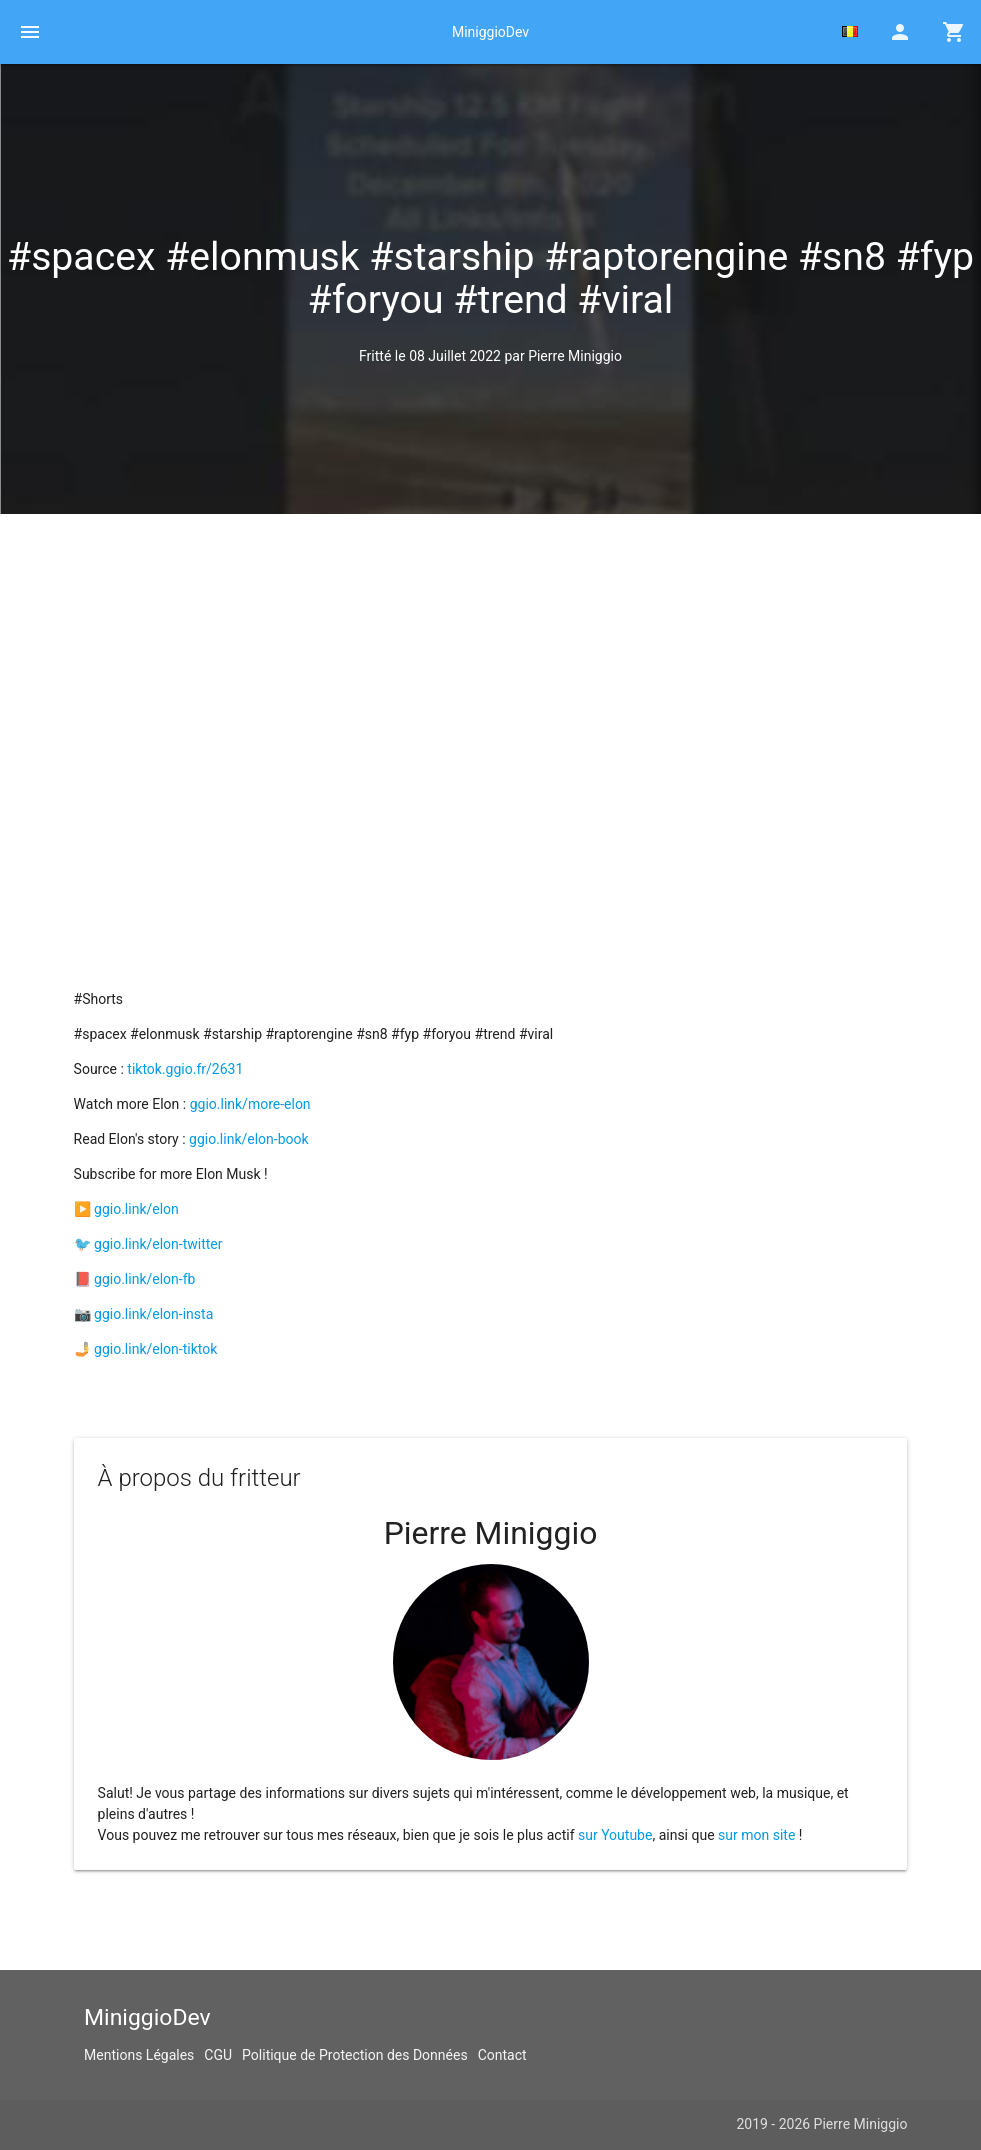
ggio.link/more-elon (250, 1104)
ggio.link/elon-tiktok (155, 1349)
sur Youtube (615, 1835)
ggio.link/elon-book (249, 1139)
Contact (502, 2055)
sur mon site (756, 1835)
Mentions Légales (139, 2055)
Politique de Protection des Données (355, 2055)
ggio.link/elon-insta (153, 1314)
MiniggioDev (490, 32)
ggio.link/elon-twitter (158, 1244)
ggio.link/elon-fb (144, 1279)
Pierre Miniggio (575, 356)
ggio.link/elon (136, 1209)
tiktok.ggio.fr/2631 (185, 1069)
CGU (218, 2055)
